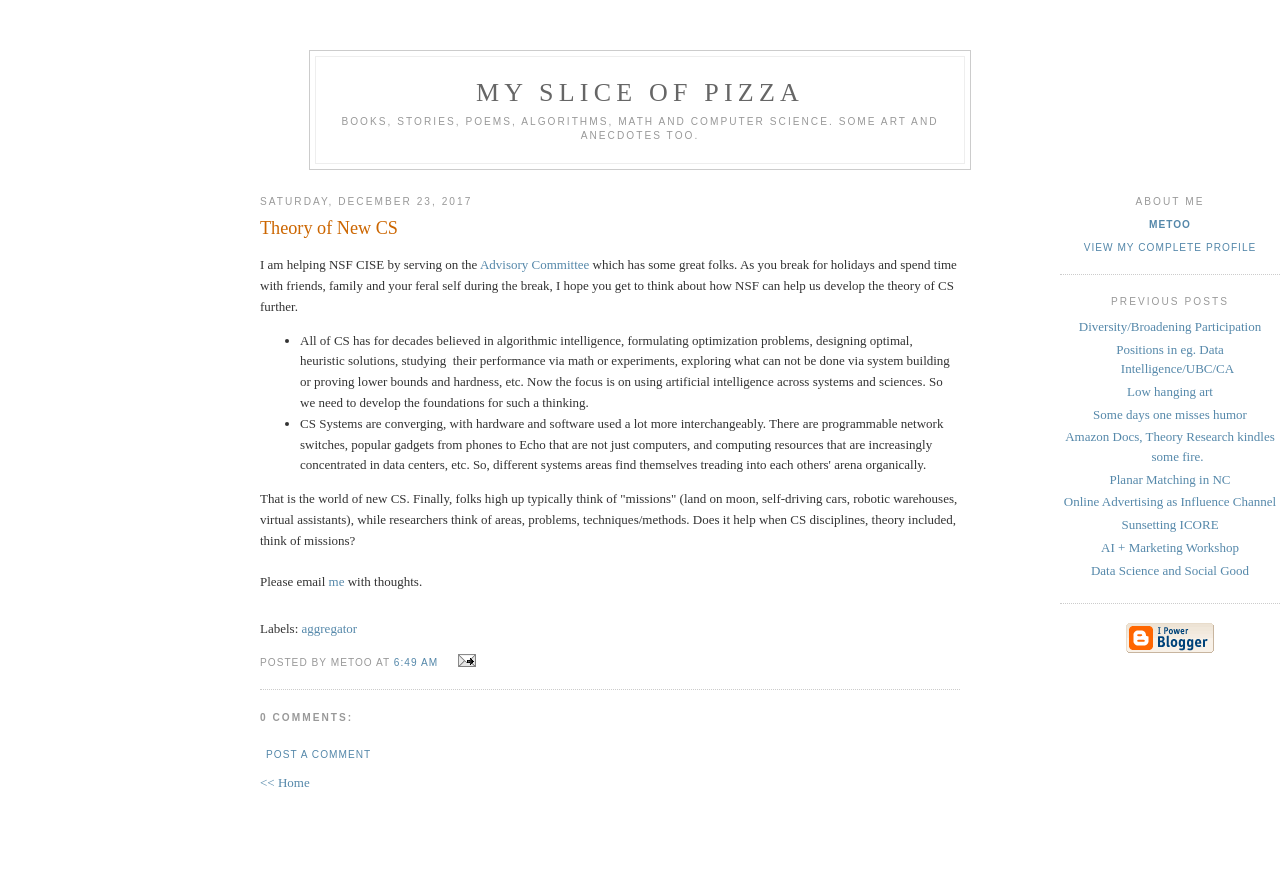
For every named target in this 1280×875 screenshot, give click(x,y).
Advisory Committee (534, 264)
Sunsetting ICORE (1169, 524)
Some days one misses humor (1170, 414)
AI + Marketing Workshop (1170, 547)
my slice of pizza (640, 92)
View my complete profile (1170, 247)
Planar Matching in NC (1170, 479)
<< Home (285, 782)
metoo (1170, 224)
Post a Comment (318, 754)
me (337, 581)
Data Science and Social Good (1170, 570)
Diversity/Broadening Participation (1170, 326)
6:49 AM (416, 662)
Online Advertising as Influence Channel (1170, 501)
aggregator (330, 628)
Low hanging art (1170, 391)
